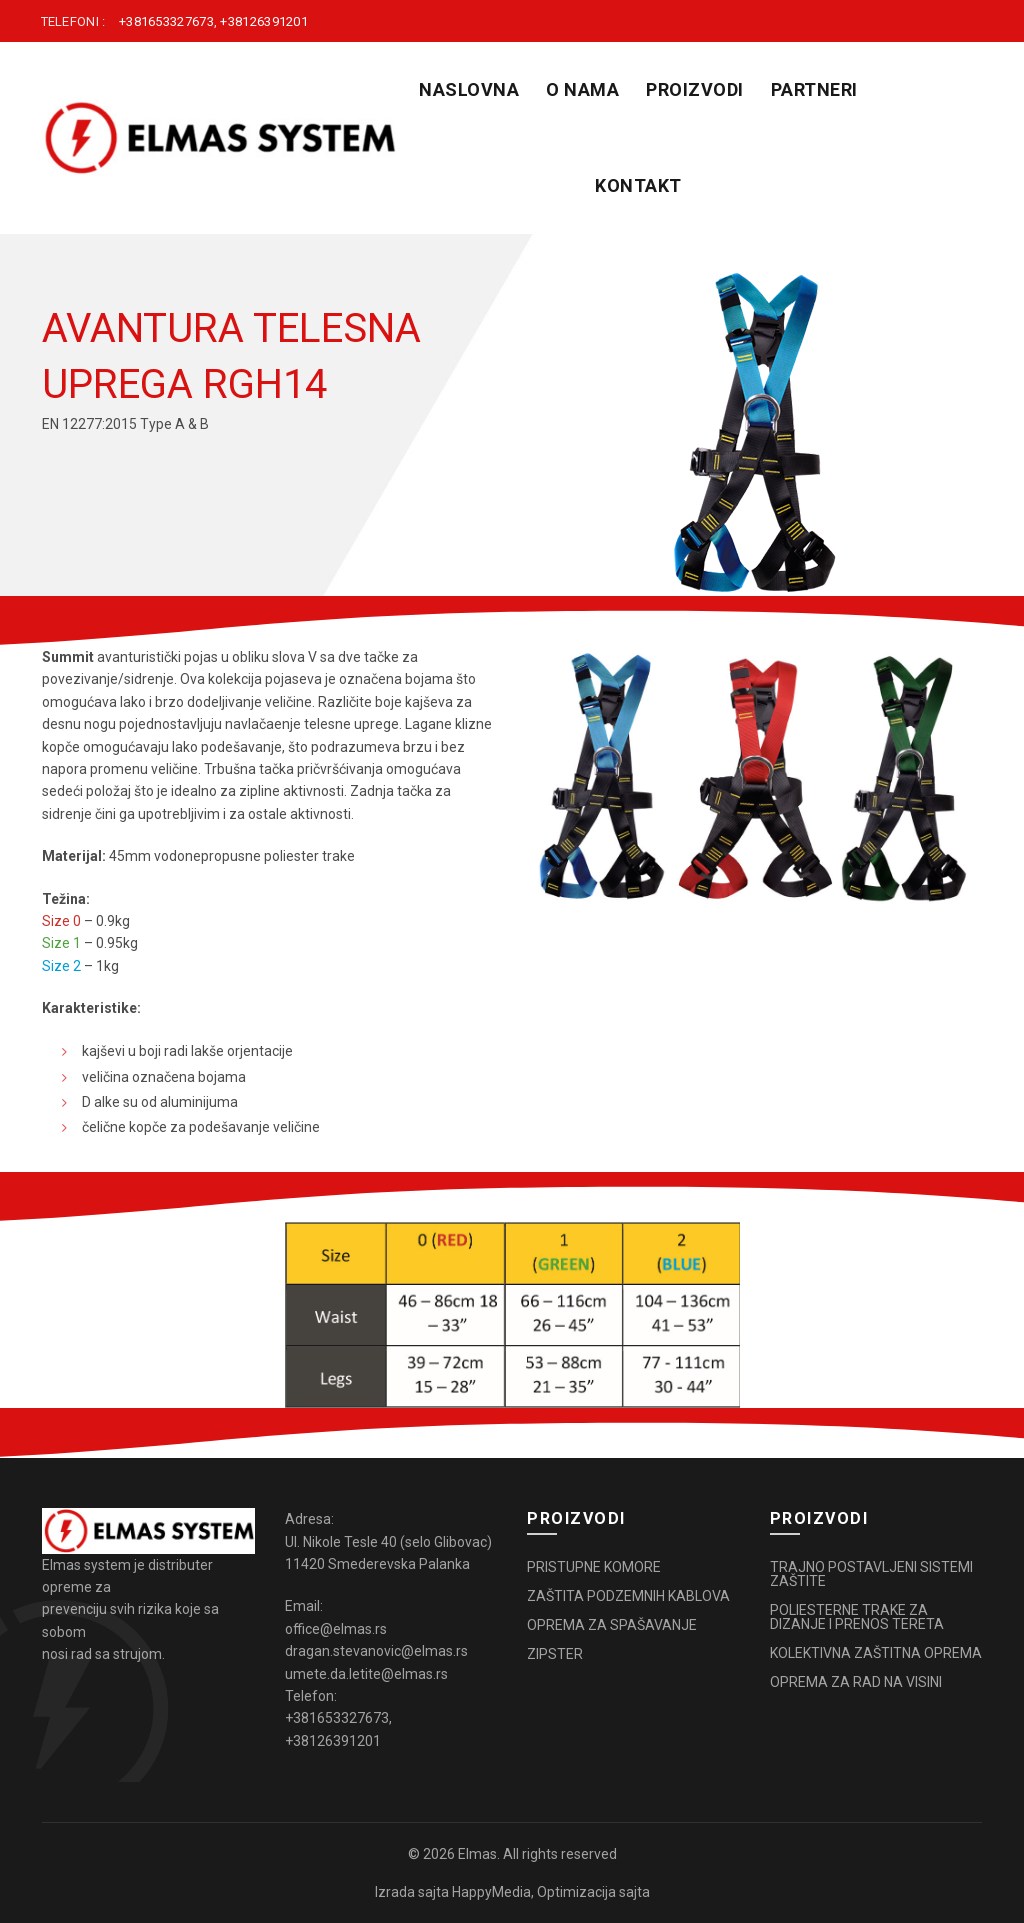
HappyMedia (491, 1892)
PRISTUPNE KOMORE (594, 1567)
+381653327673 (166, 21)
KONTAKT (638, 185)
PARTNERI (814, 89)
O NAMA (582, 89)
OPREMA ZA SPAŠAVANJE (612, 1625)
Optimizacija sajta (593, 1892)
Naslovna (469, 89)
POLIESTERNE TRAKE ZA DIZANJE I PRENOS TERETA (857, 1617)
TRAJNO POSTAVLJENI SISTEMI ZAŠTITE (871, 1574)
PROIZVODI (695, 89)
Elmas (477, 1854)
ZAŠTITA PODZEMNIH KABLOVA (628, 1596)
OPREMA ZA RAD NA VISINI (856, 1682)
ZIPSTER (555, 1654)
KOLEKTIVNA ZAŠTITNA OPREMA (876, 1653)
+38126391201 (264, 21)
